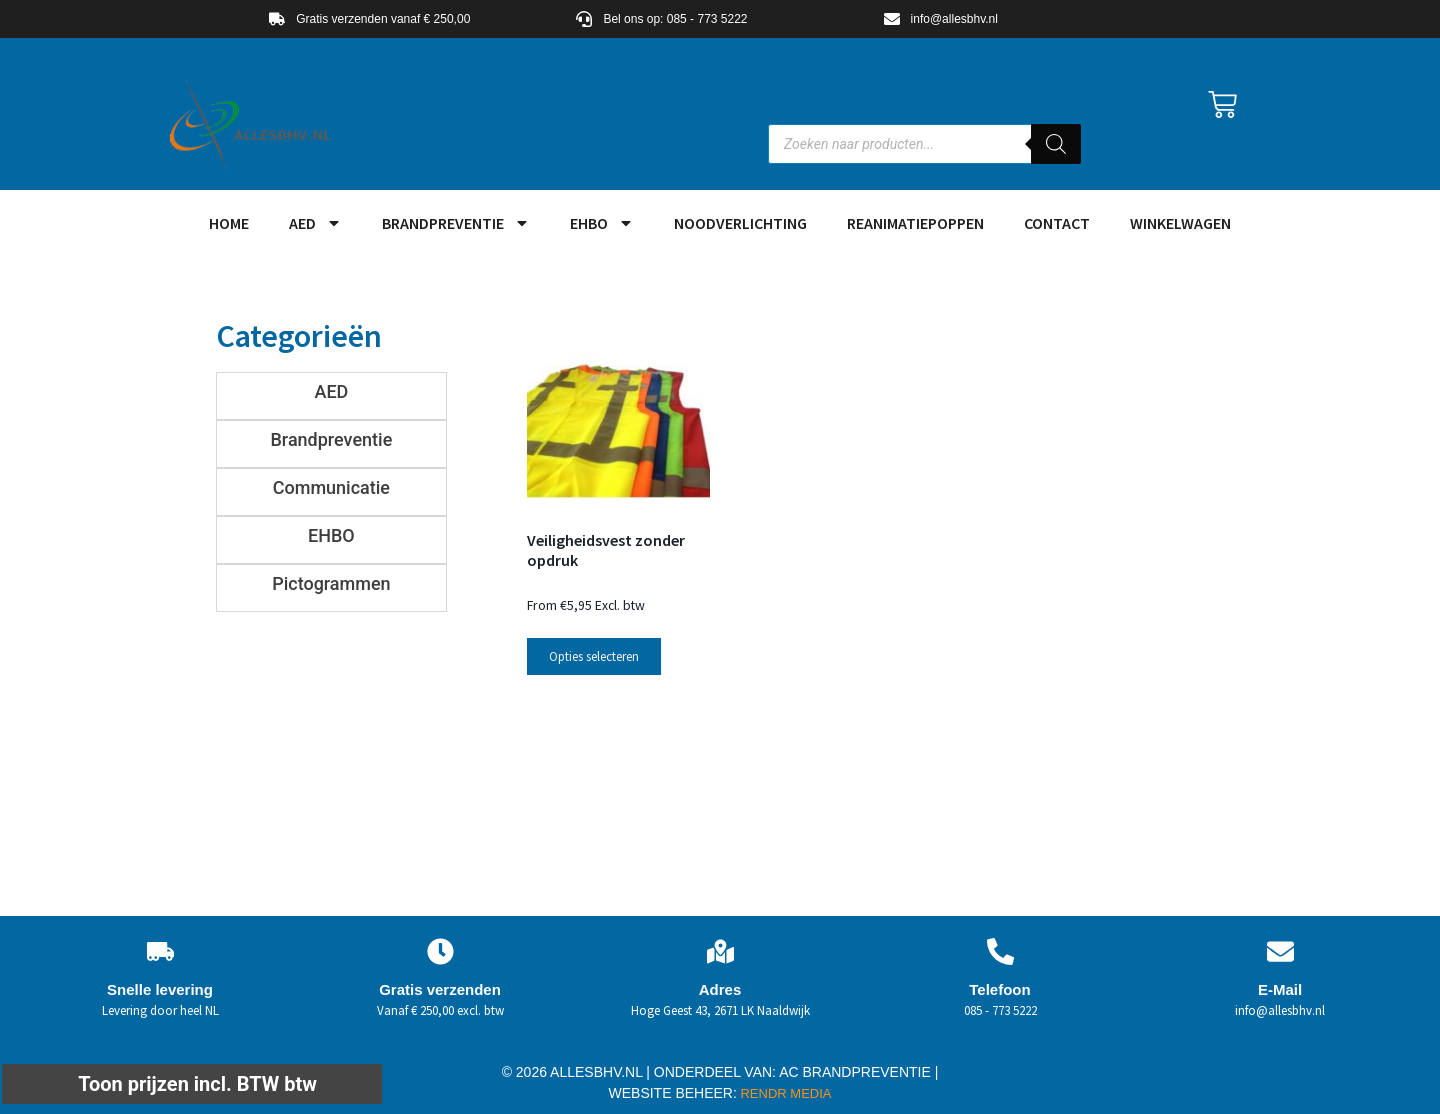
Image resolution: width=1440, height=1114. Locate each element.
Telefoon (999, 989)
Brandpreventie (456, 223)
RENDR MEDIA (784, 1093)
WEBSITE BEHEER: (673, 1093)
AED (315, 223)
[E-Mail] (1280, 951)
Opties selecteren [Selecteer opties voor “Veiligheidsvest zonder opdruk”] (594, 656)
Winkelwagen (1180, 223)
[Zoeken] (1056, 144)
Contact (1057, 223)
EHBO (602, 223)
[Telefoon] (1000, 951)
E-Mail (1280, 989)
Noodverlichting (740, 223)
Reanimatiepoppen (915, 223)
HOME (229, 223)
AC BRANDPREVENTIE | (858, 1072)
